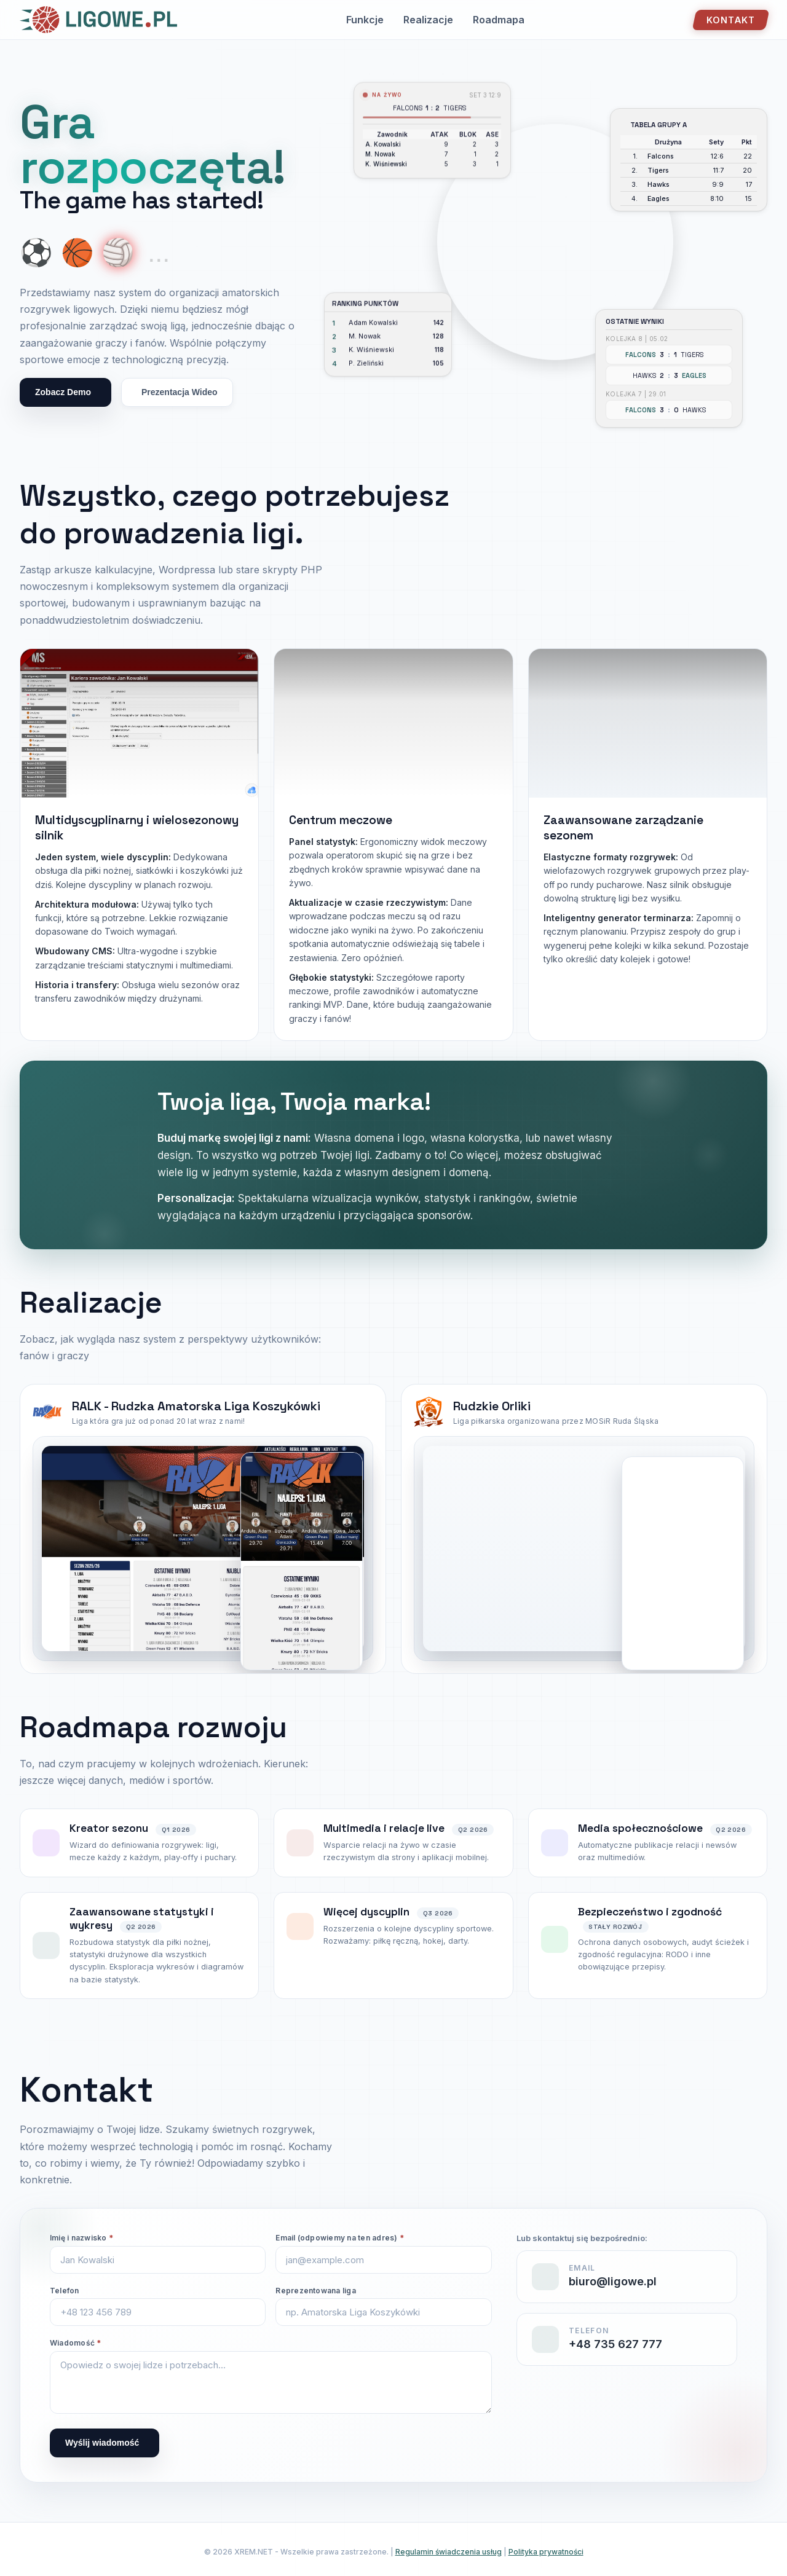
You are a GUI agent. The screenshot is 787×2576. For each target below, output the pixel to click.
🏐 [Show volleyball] (118, 252)
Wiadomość (75, 2342)
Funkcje (365, 20)
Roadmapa (498, 20)
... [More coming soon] (159, 252)
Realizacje (428, 20)
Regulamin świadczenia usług (448, 2551)
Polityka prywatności (545, 2551)
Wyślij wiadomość (102, 2443)
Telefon (64, 2290)
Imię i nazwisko (81, 2237)
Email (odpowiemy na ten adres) (339, 2237)
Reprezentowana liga (315, 2290)
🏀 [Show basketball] (77, 252)
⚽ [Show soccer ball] (36, 252)
